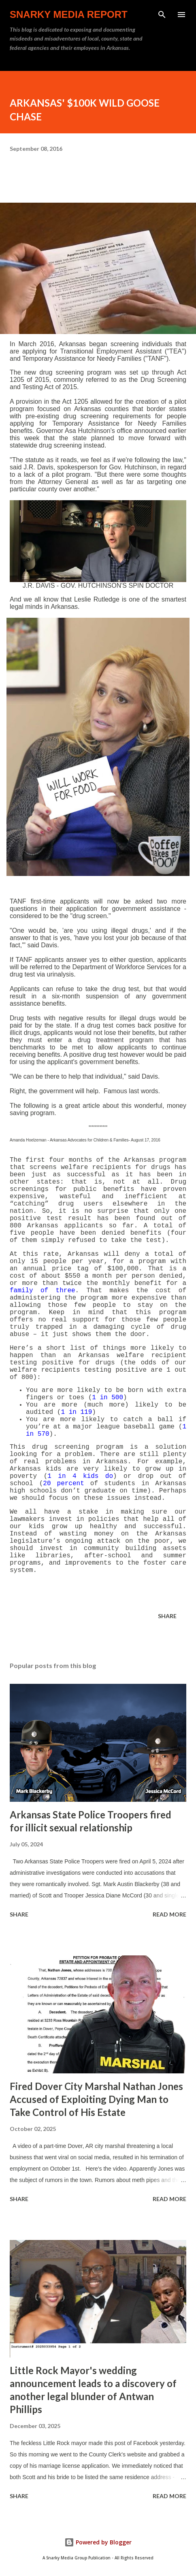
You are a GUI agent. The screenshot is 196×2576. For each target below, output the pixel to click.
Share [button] (167, 1615)
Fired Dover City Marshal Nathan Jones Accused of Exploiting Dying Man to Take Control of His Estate (96, 2099)
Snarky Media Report (69, 14)
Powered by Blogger (98, 2542)
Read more (169, 1914)
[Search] (162, 14)
